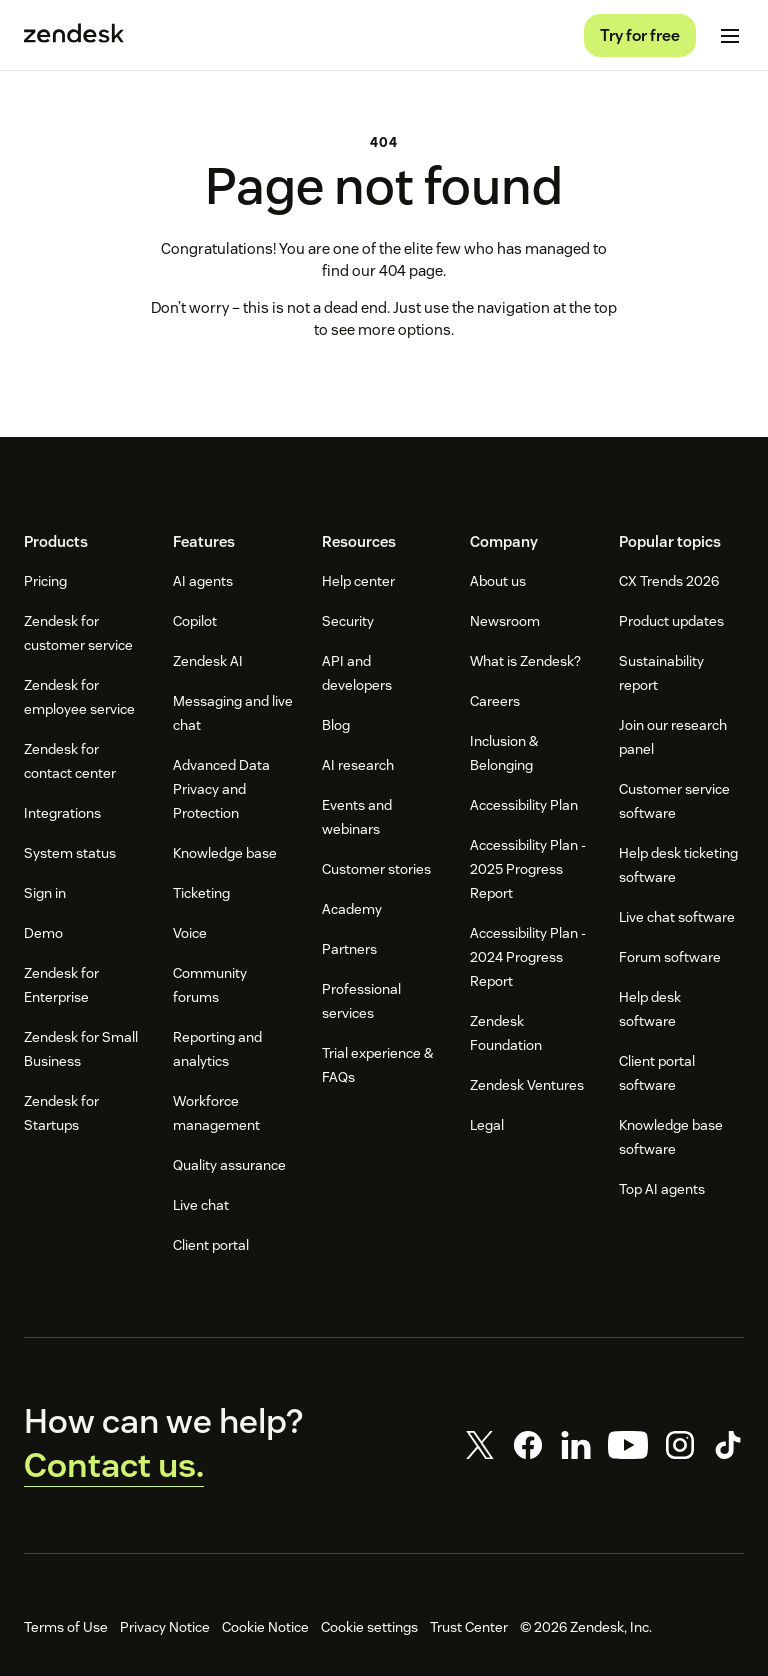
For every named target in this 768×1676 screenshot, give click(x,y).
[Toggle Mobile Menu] (730, 36)
